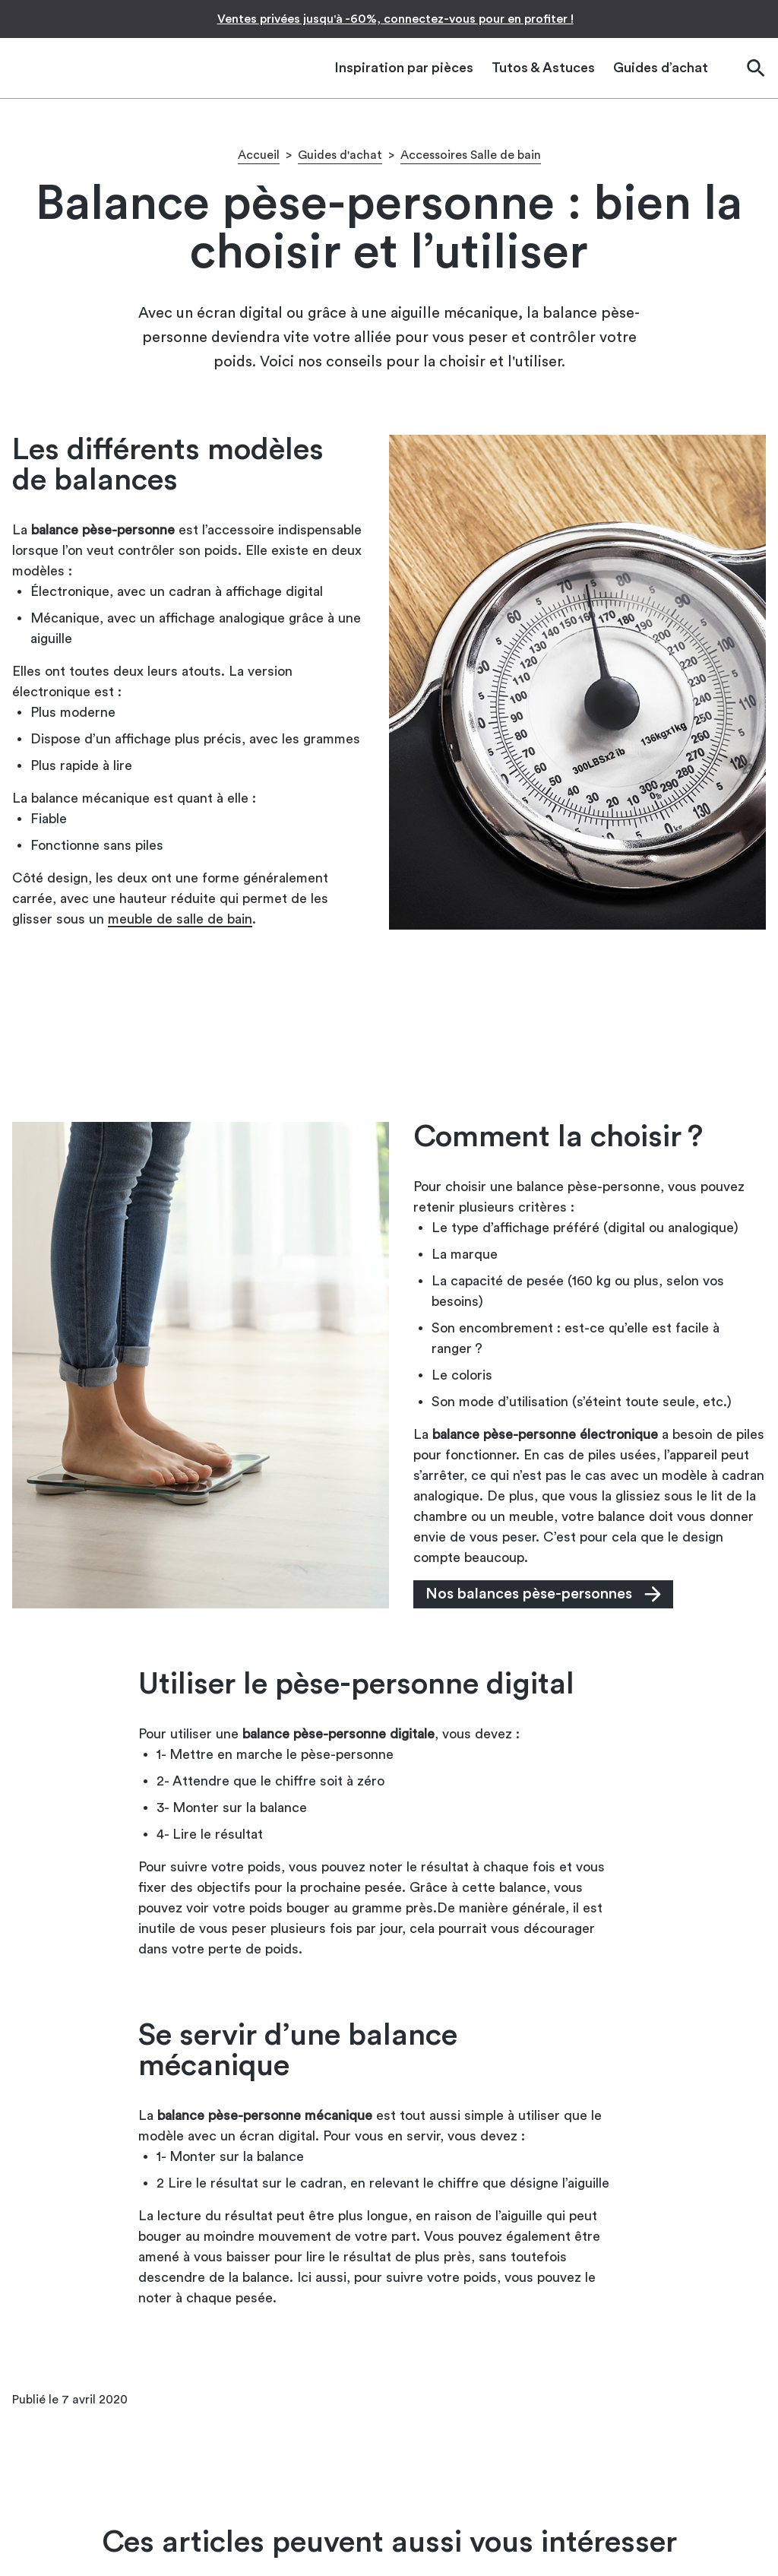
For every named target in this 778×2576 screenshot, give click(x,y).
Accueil (259, 155)
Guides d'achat (340, 155)
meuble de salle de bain (180, 919)
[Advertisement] (389, 1024)
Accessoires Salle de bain (470, 155)
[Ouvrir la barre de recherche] (755, 68)
